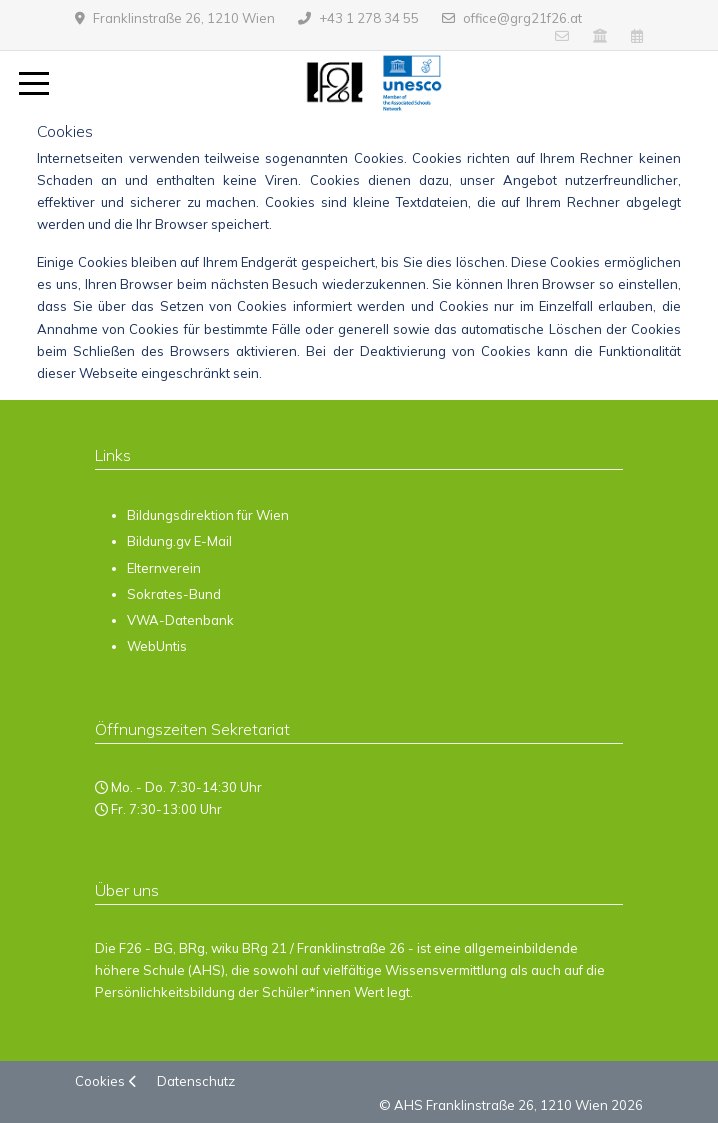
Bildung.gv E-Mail (179, 541)
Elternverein (164, 568)
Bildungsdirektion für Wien (208, 515)
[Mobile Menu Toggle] (34, 84)
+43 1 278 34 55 (369, 18)
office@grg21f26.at (522, 18)
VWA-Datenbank (180, 620)
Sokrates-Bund (174, 594)
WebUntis (157, 646)
